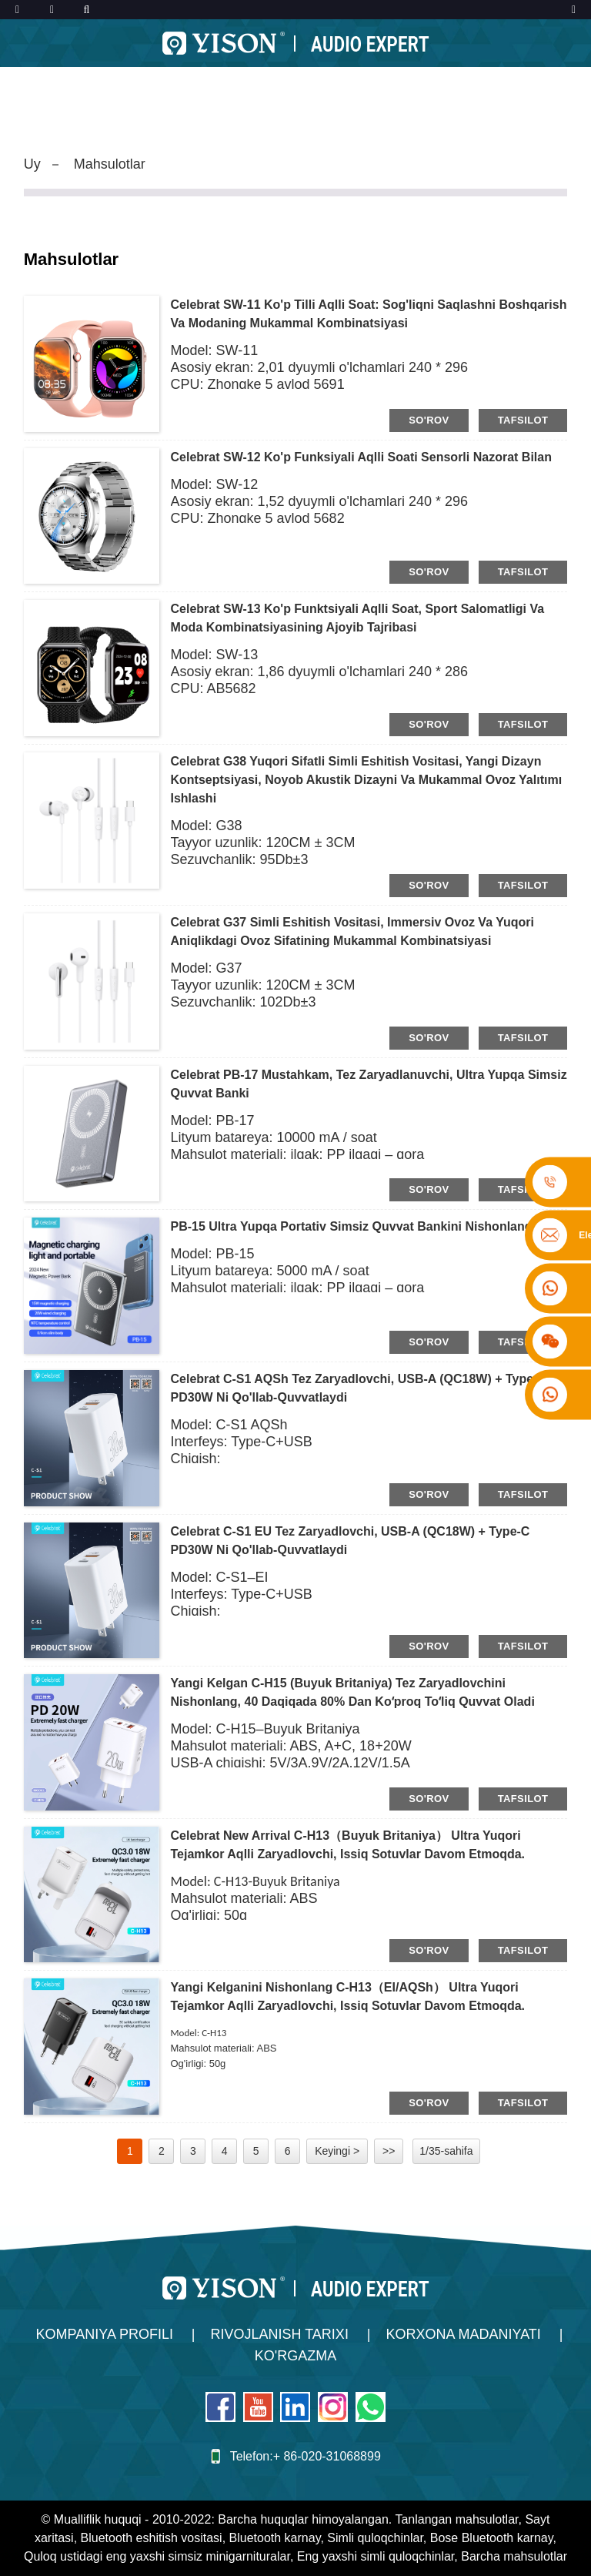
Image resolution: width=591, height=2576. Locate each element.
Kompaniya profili (104, 2334)
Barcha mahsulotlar (514, 2556)
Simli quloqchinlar (375, 2537)
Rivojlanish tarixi (280, 2334)
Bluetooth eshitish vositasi (151, 2537)
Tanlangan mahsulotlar (456, 2519)
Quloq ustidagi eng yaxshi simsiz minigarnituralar (157, 2556)
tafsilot (523, 420)
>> (388, 2151)
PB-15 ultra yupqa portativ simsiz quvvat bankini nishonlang (352, 1226)
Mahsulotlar (109, 164)
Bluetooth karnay (275, 2537)
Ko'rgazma (295, 2355)
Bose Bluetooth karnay (491, 2537)
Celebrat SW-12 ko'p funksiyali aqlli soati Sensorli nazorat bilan (361, 457)
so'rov (429, 420)
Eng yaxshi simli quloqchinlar (376, 2556)
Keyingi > (337, 2151)
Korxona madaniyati (463, 2334)
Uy (32, 164)
